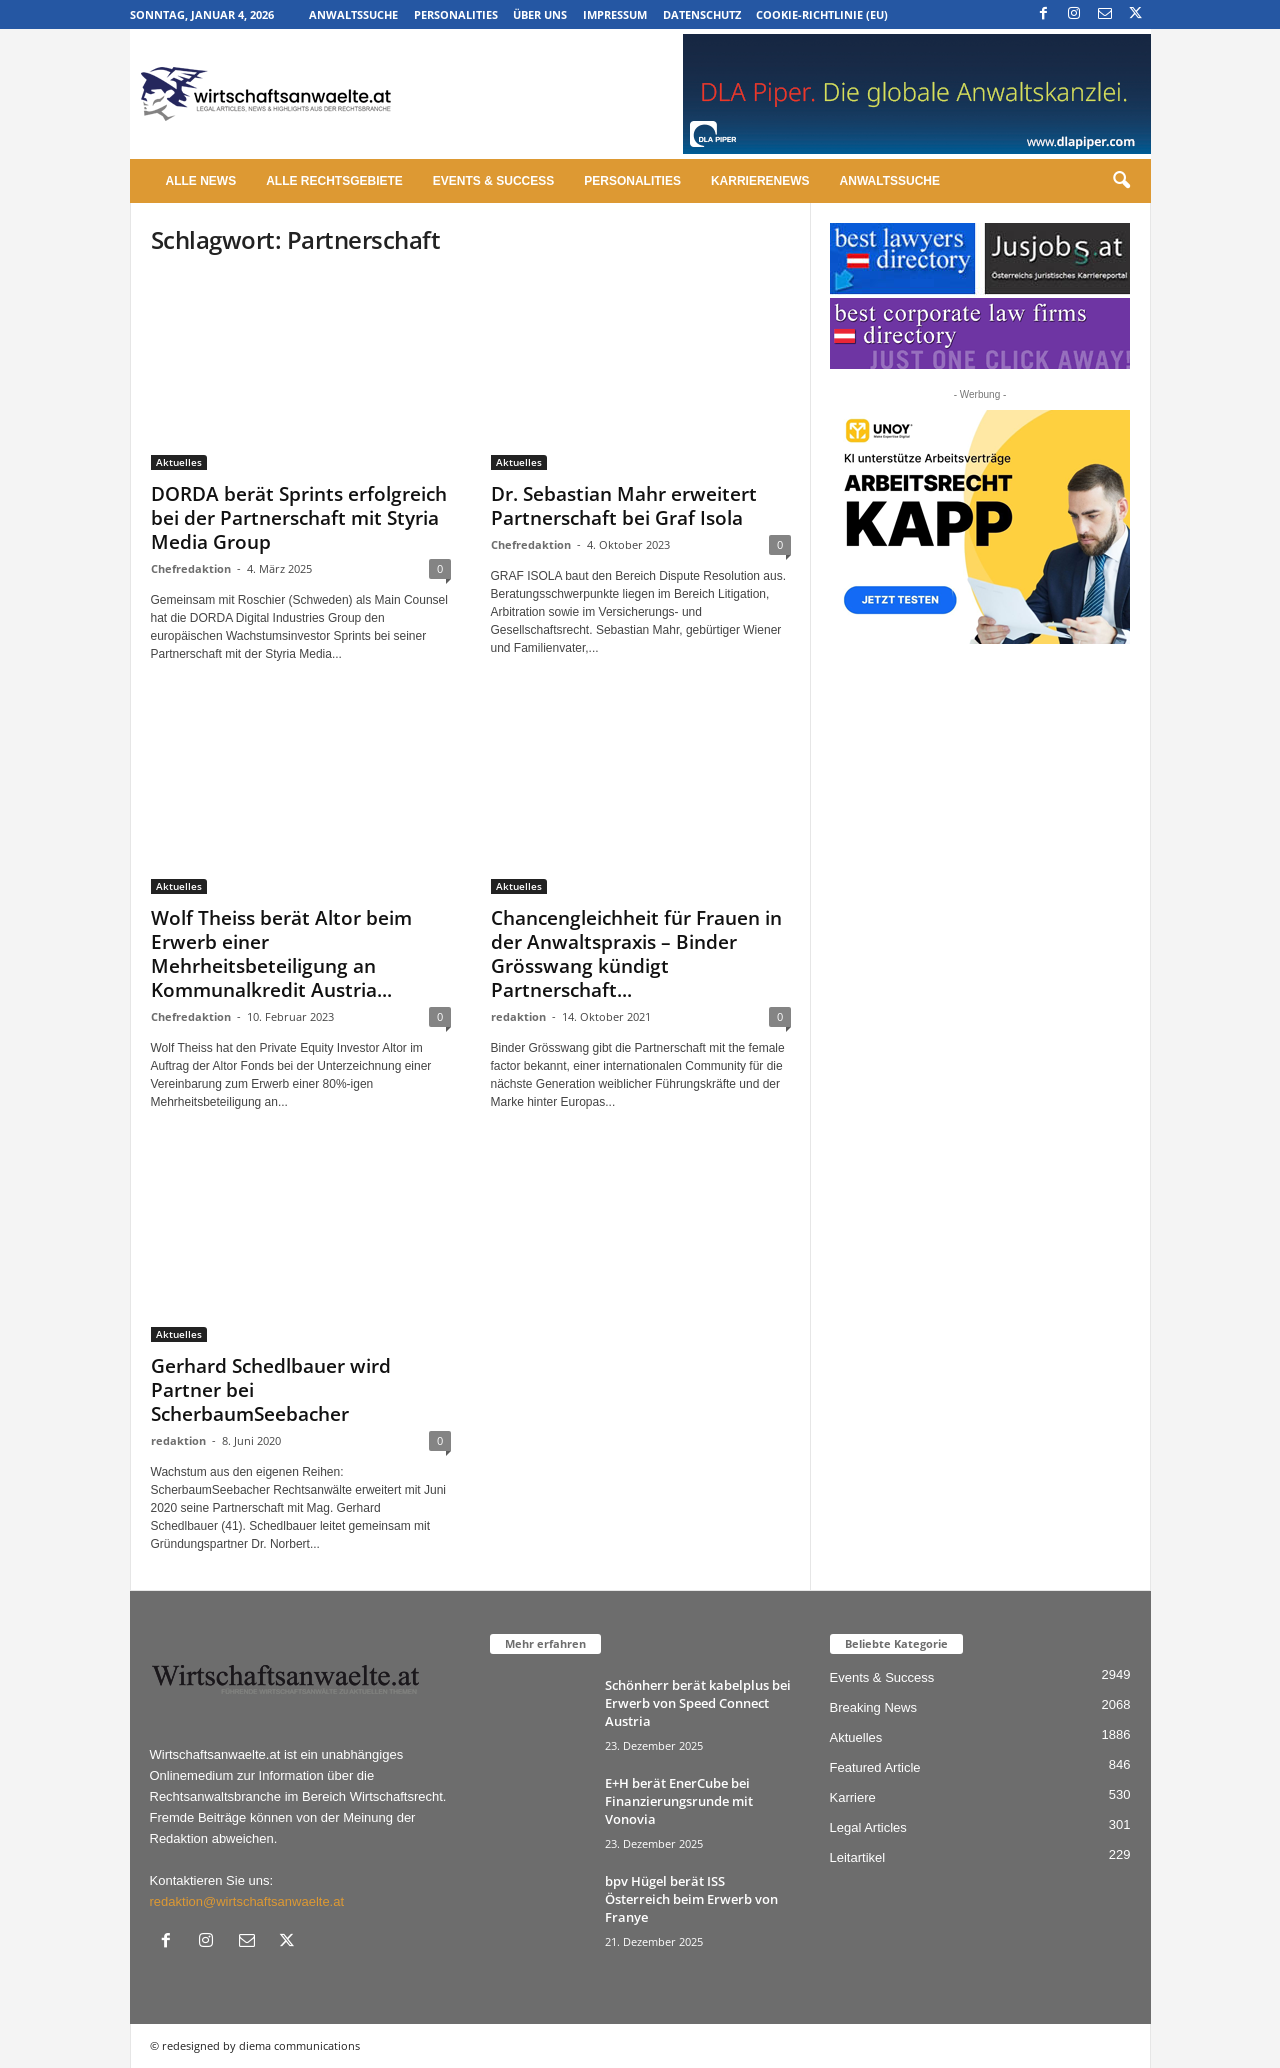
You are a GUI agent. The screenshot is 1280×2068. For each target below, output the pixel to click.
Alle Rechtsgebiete (334, 181)
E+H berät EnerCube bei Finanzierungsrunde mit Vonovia (679, 1801)
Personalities (456, 14)
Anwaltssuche (353, 14)
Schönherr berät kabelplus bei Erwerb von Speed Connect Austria (698, 1703)
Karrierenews (760, 181)
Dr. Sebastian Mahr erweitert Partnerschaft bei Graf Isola (624, 506)
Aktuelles (179, 462)
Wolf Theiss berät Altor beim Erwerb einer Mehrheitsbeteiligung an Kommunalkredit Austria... (281, 954)
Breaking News (873, 1707)
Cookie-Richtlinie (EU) (822, 14)
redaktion (518, 1016)
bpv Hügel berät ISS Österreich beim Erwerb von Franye (691, 1899)
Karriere (853, 1797)
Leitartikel (858, 1857)
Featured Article (875, 1767)
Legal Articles (868, 1827)
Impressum (615, 14)
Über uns (540, 14)
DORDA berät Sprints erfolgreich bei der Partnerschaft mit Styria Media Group (299, 518)
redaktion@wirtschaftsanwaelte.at (247, 1901)
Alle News (201, 181)
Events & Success (493, 181)
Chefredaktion (191, 568)
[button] (1121, 181)
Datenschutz (702, 14)
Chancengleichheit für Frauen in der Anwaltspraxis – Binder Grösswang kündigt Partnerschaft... (636, 954)
